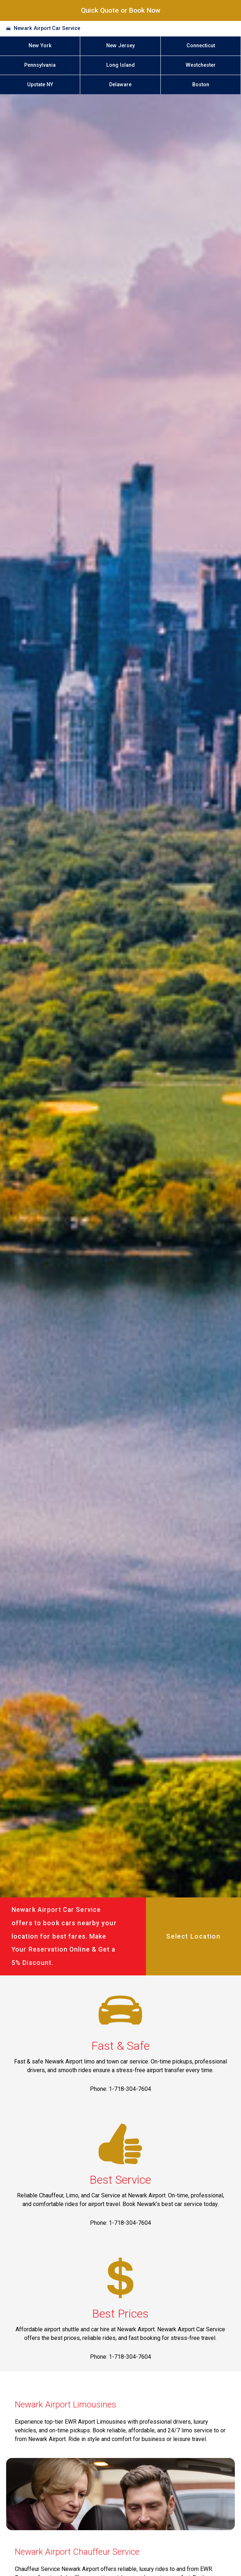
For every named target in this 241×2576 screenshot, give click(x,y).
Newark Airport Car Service (47, 28)
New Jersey (120, 46)
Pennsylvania (40, 65)
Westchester (201, 65)
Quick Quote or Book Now (120, 10)
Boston (200, 85)
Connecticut (200, 46)
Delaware (120, 85)
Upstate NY (40, 85)
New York (40, 46)
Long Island (120, 65)
